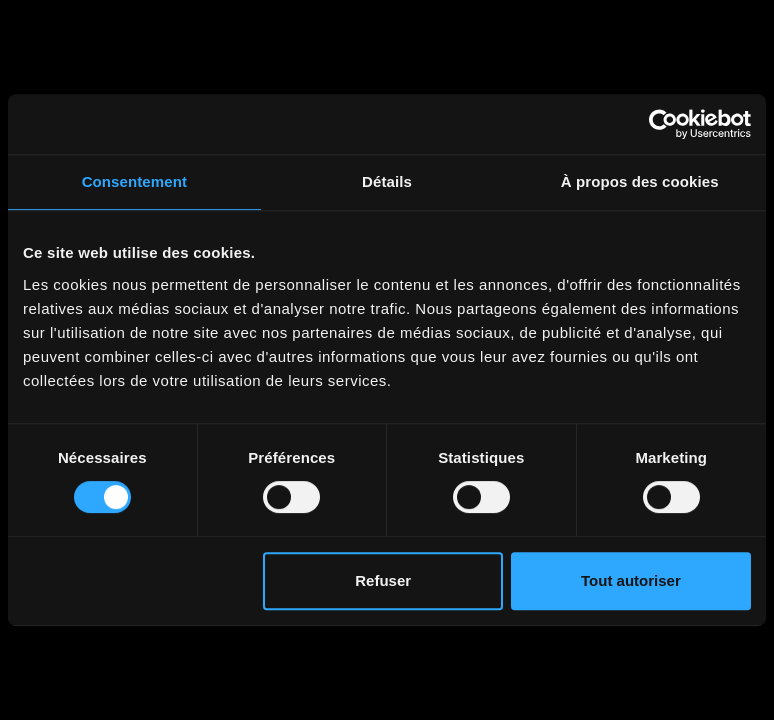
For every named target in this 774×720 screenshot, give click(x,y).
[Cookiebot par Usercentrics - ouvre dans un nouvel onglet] (663, 124)
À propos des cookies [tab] (640, 181)
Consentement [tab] (134, 181)
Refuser (383, 580)
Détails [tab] (387, 181)
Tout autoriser (631, 580)
